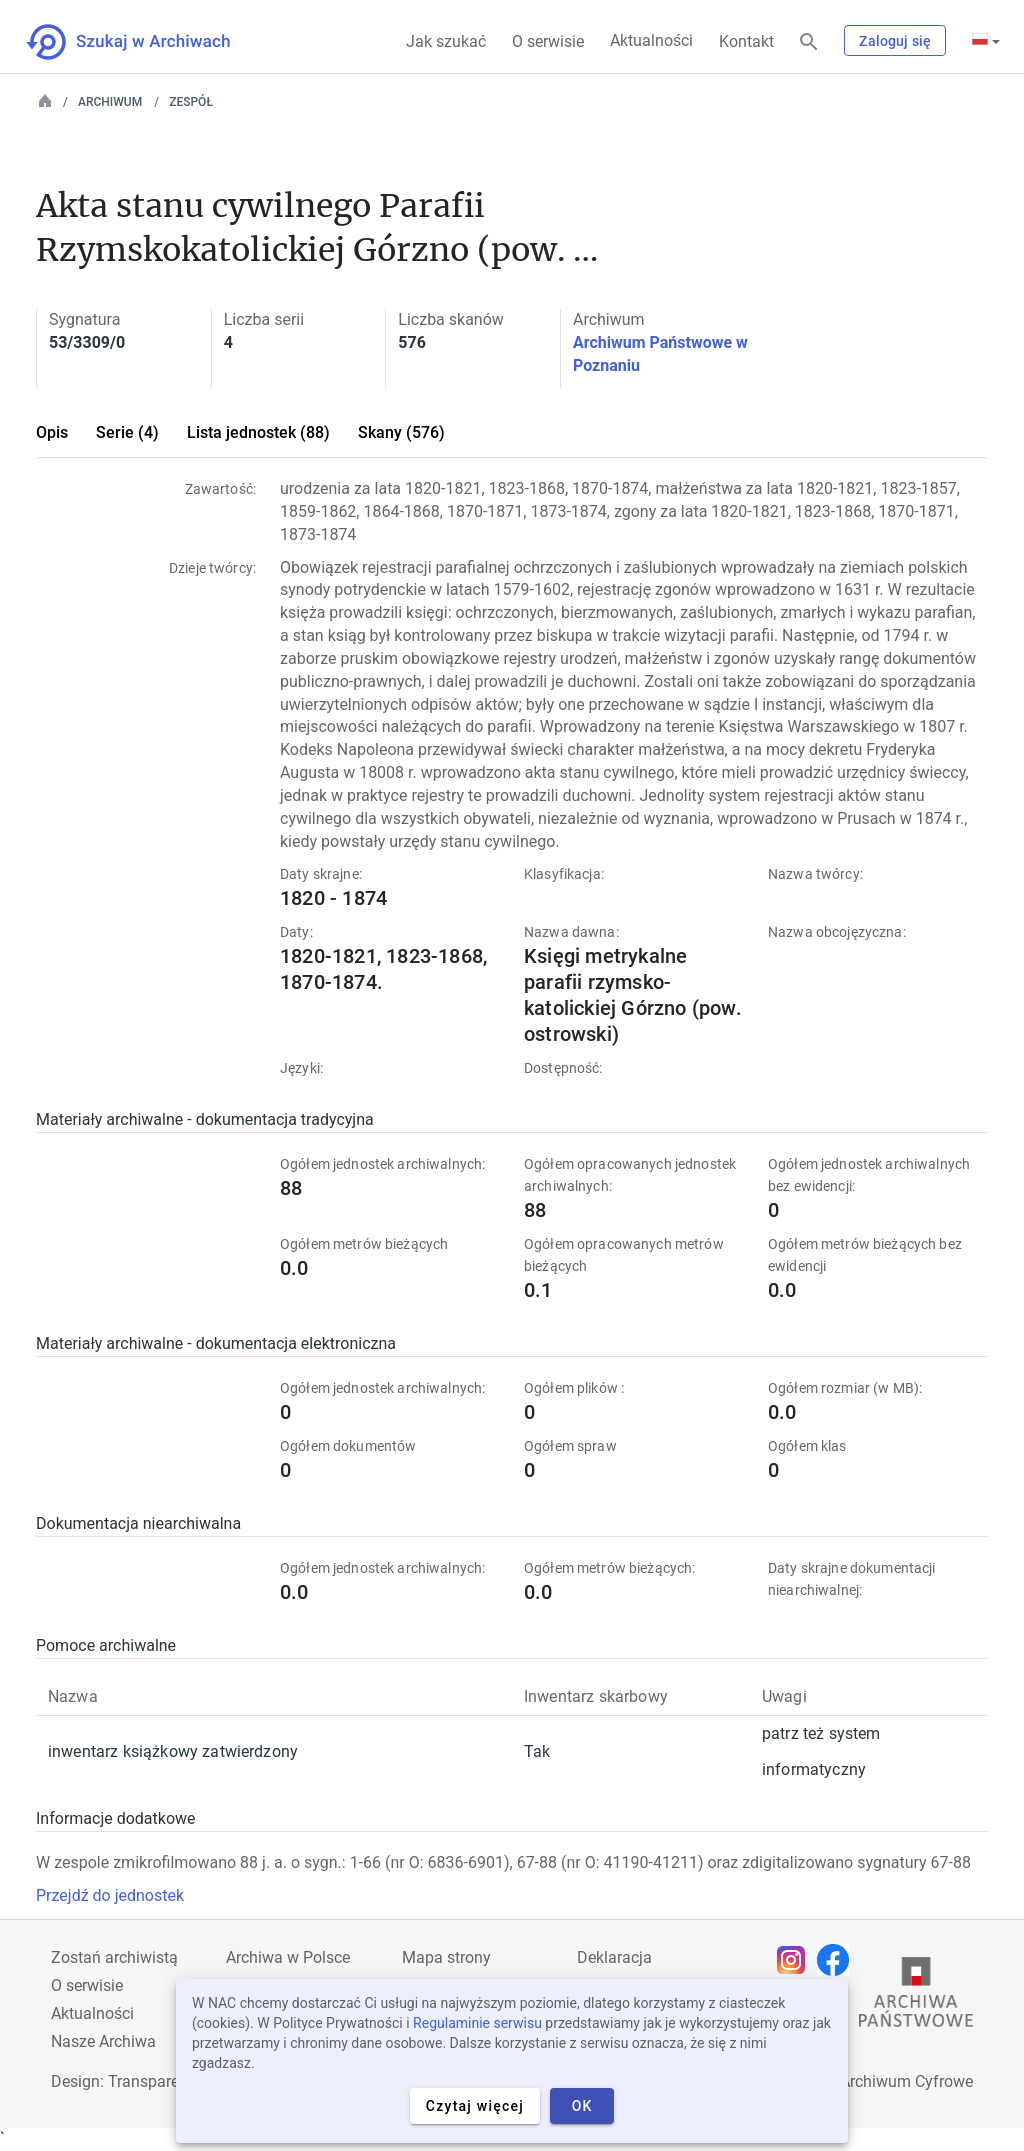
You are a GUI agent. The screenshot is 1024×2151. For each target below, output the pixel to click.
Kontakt (746, 41)
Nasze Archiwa (103, 2041)
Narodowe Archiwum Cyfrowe (868, 2081)
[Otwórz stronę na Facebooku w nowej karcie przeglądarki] (838, 1960)
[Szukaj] (809, 42)
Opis (52, 432)
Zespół (191, 102)
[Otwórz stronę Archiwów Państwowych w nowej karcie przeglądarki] (916, 1997)
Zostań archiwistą (114, 1957)
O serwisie (548, 41)
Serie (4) (127, 432)
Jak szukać (446, 41)
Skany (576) (401, 432)
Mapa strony (446, 1957)
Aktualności (651, 40)
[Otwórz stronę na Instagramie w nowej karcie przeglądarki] (796, 1960)
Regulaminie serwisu (477, 2023)
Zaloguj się (895, 41)
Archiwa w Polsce (288, 1957)
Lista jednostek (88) (258, 432)
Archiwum (110, 102)
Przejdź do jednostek (110, 1895)
